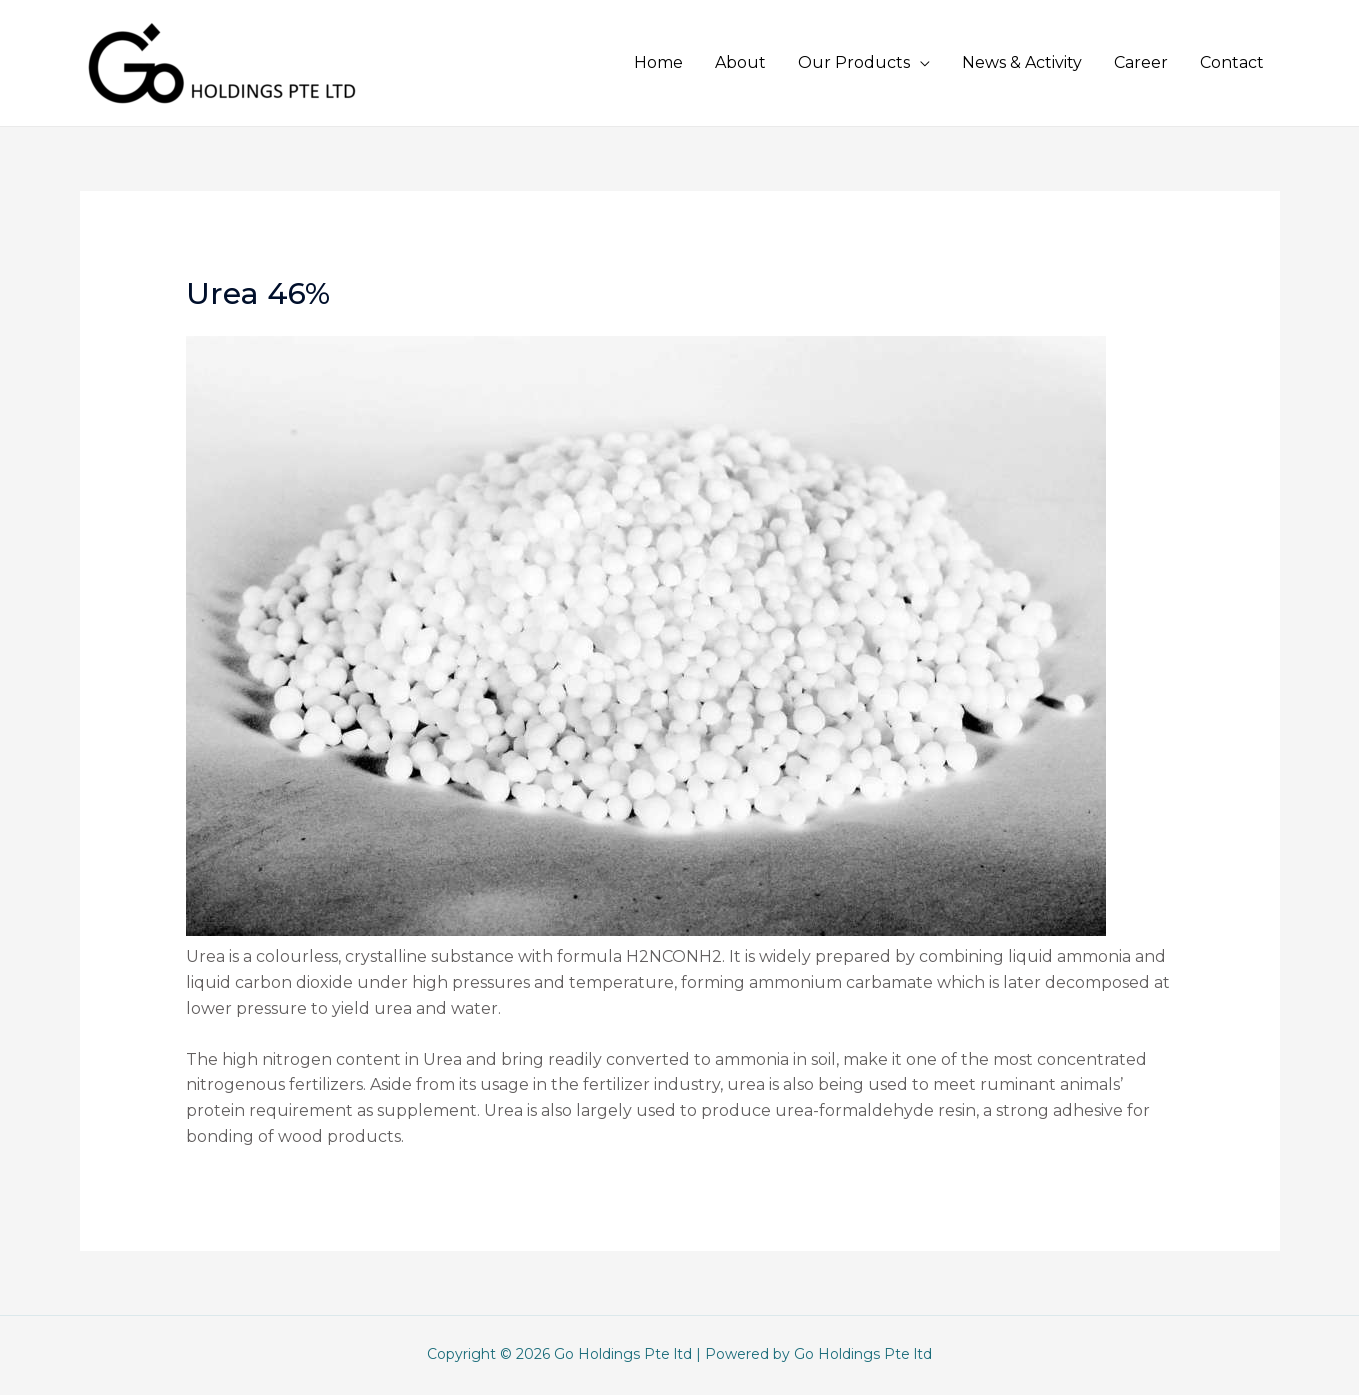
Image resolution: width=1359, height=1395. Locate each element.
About (740, 62)
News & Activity (1022, 62)
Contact (1232, 62)
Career (1141, 62)
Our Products (854, 62)
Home (658, 62)
